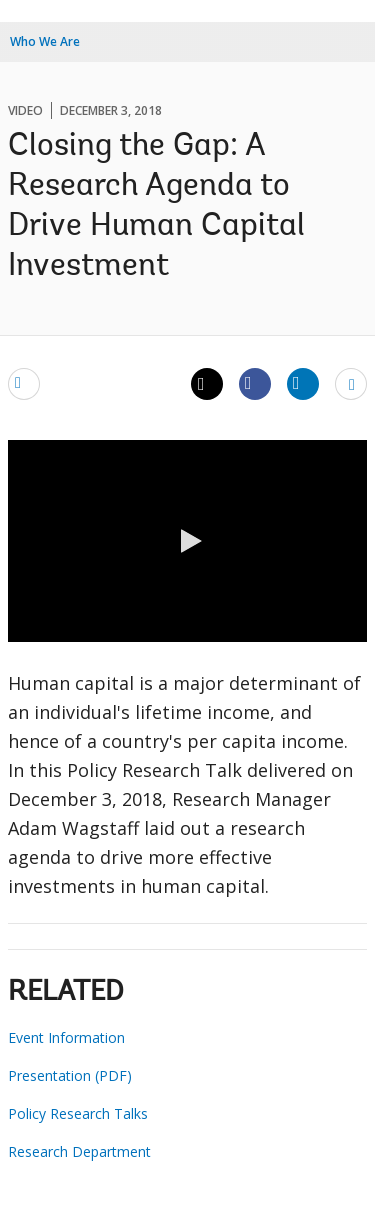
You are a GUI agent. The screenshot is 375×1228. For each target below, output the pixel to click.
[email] (24, 383)
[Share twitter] (207, 384)
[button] (188, 541)
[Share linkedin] (303, 383)
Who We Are (45, 41)
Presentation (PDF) (70, 1075)
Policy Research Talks (78, 1113)
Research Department (79, 1151)
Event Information (66, 1037)
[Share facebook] (255, 383)
